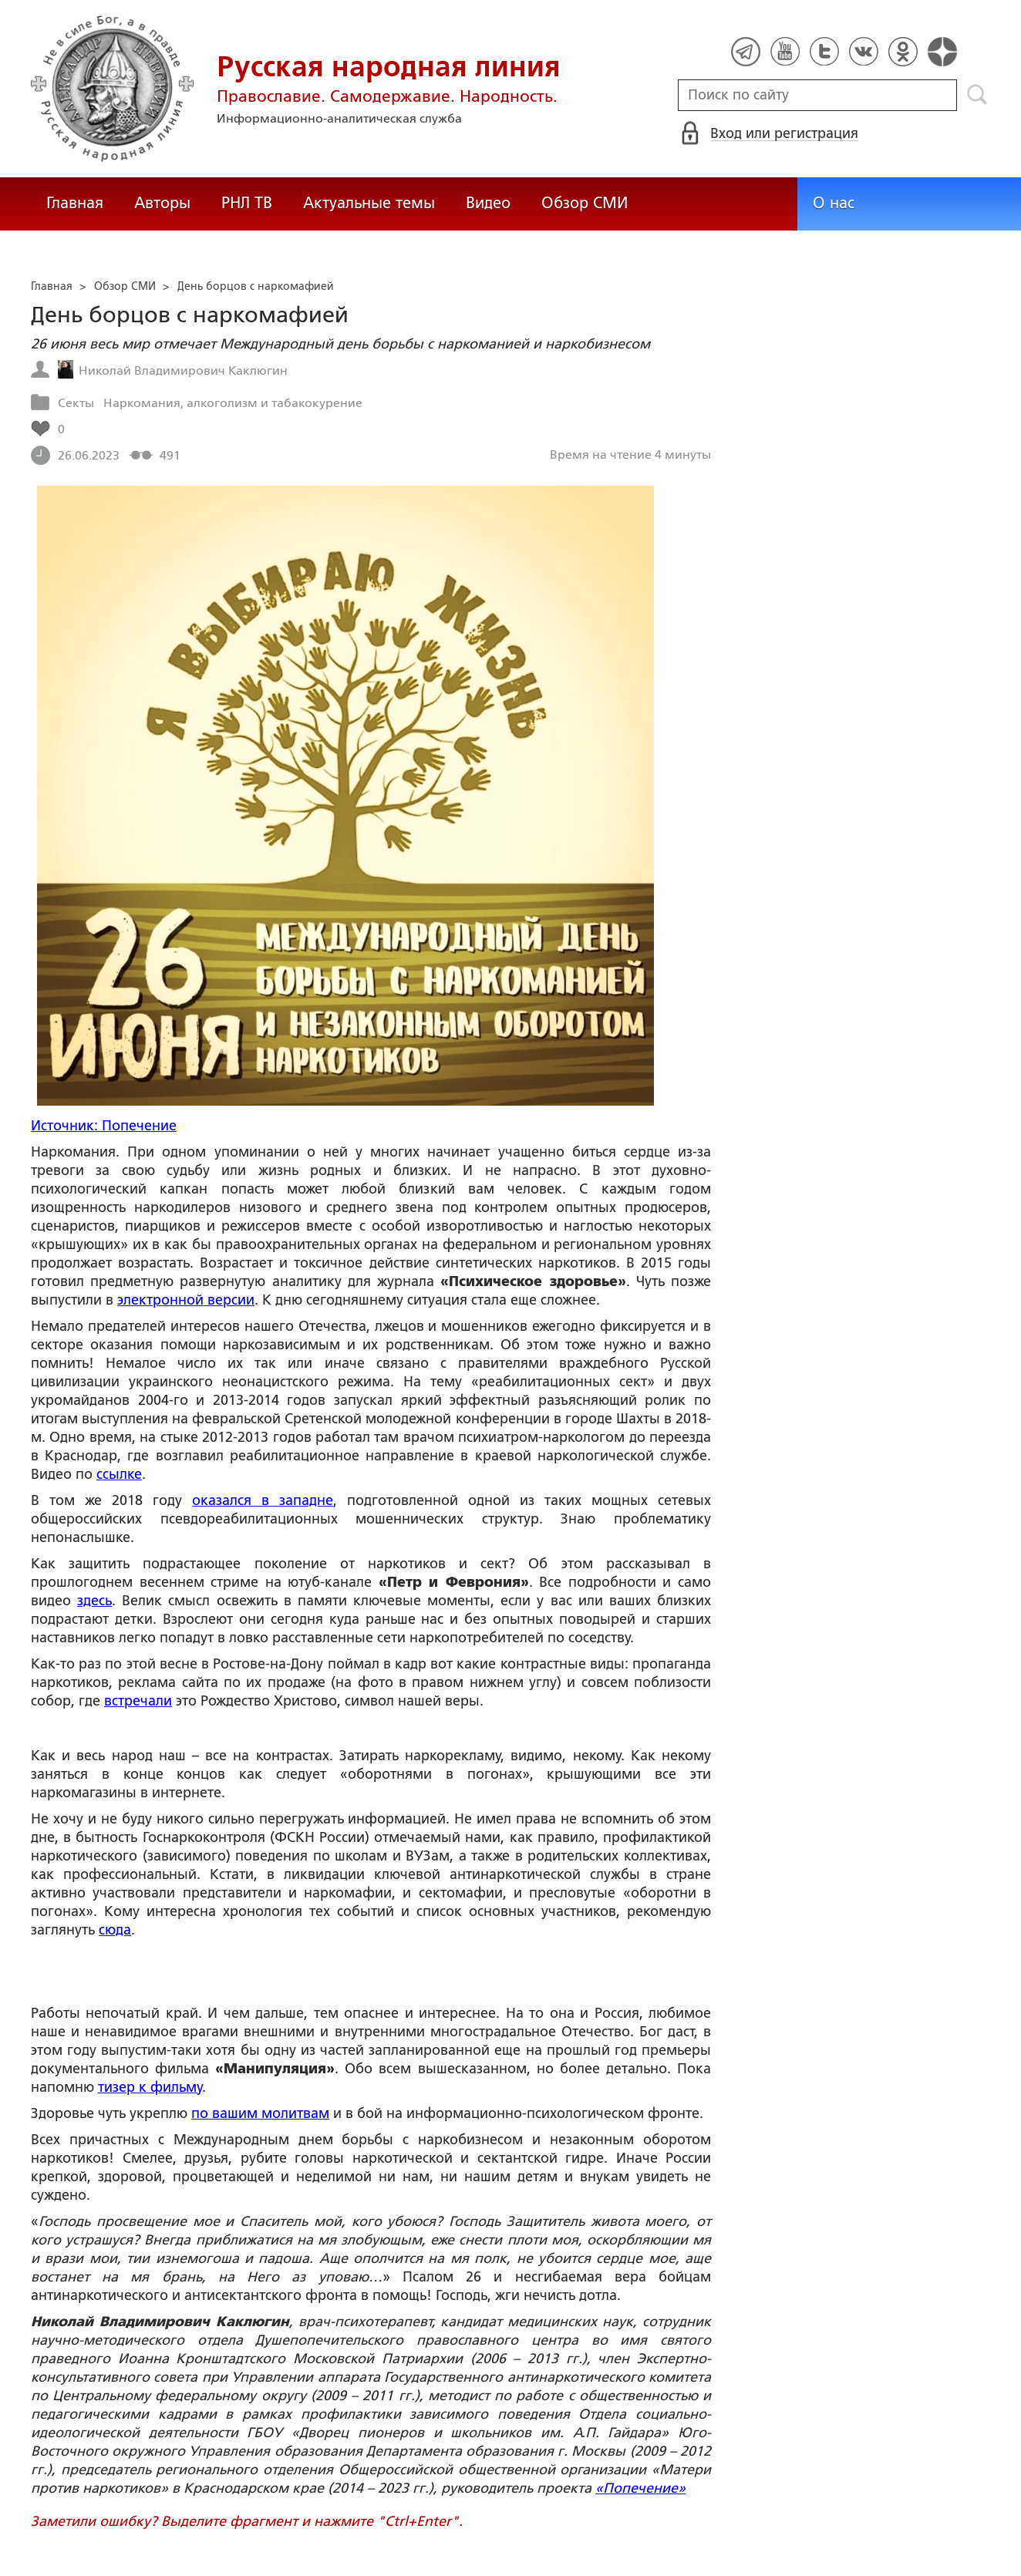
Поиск (977, 95)
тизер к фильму (150, 2087)
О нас (833, 202)
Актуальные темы (369, 202)
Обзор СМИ (584, 202)
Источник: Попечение (104, 1125)
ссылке (119, 1474)
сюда (115, 1930)
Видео (488, 202)
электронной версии (185, 1300)
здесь (94, 1600)
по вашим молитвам (260, 2113)
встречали (138, 1701)
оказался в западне (262, 1500)
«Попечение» (640, 2488)
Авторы (162, 202)
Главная (74, 202)
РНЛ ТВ (246, 202)
